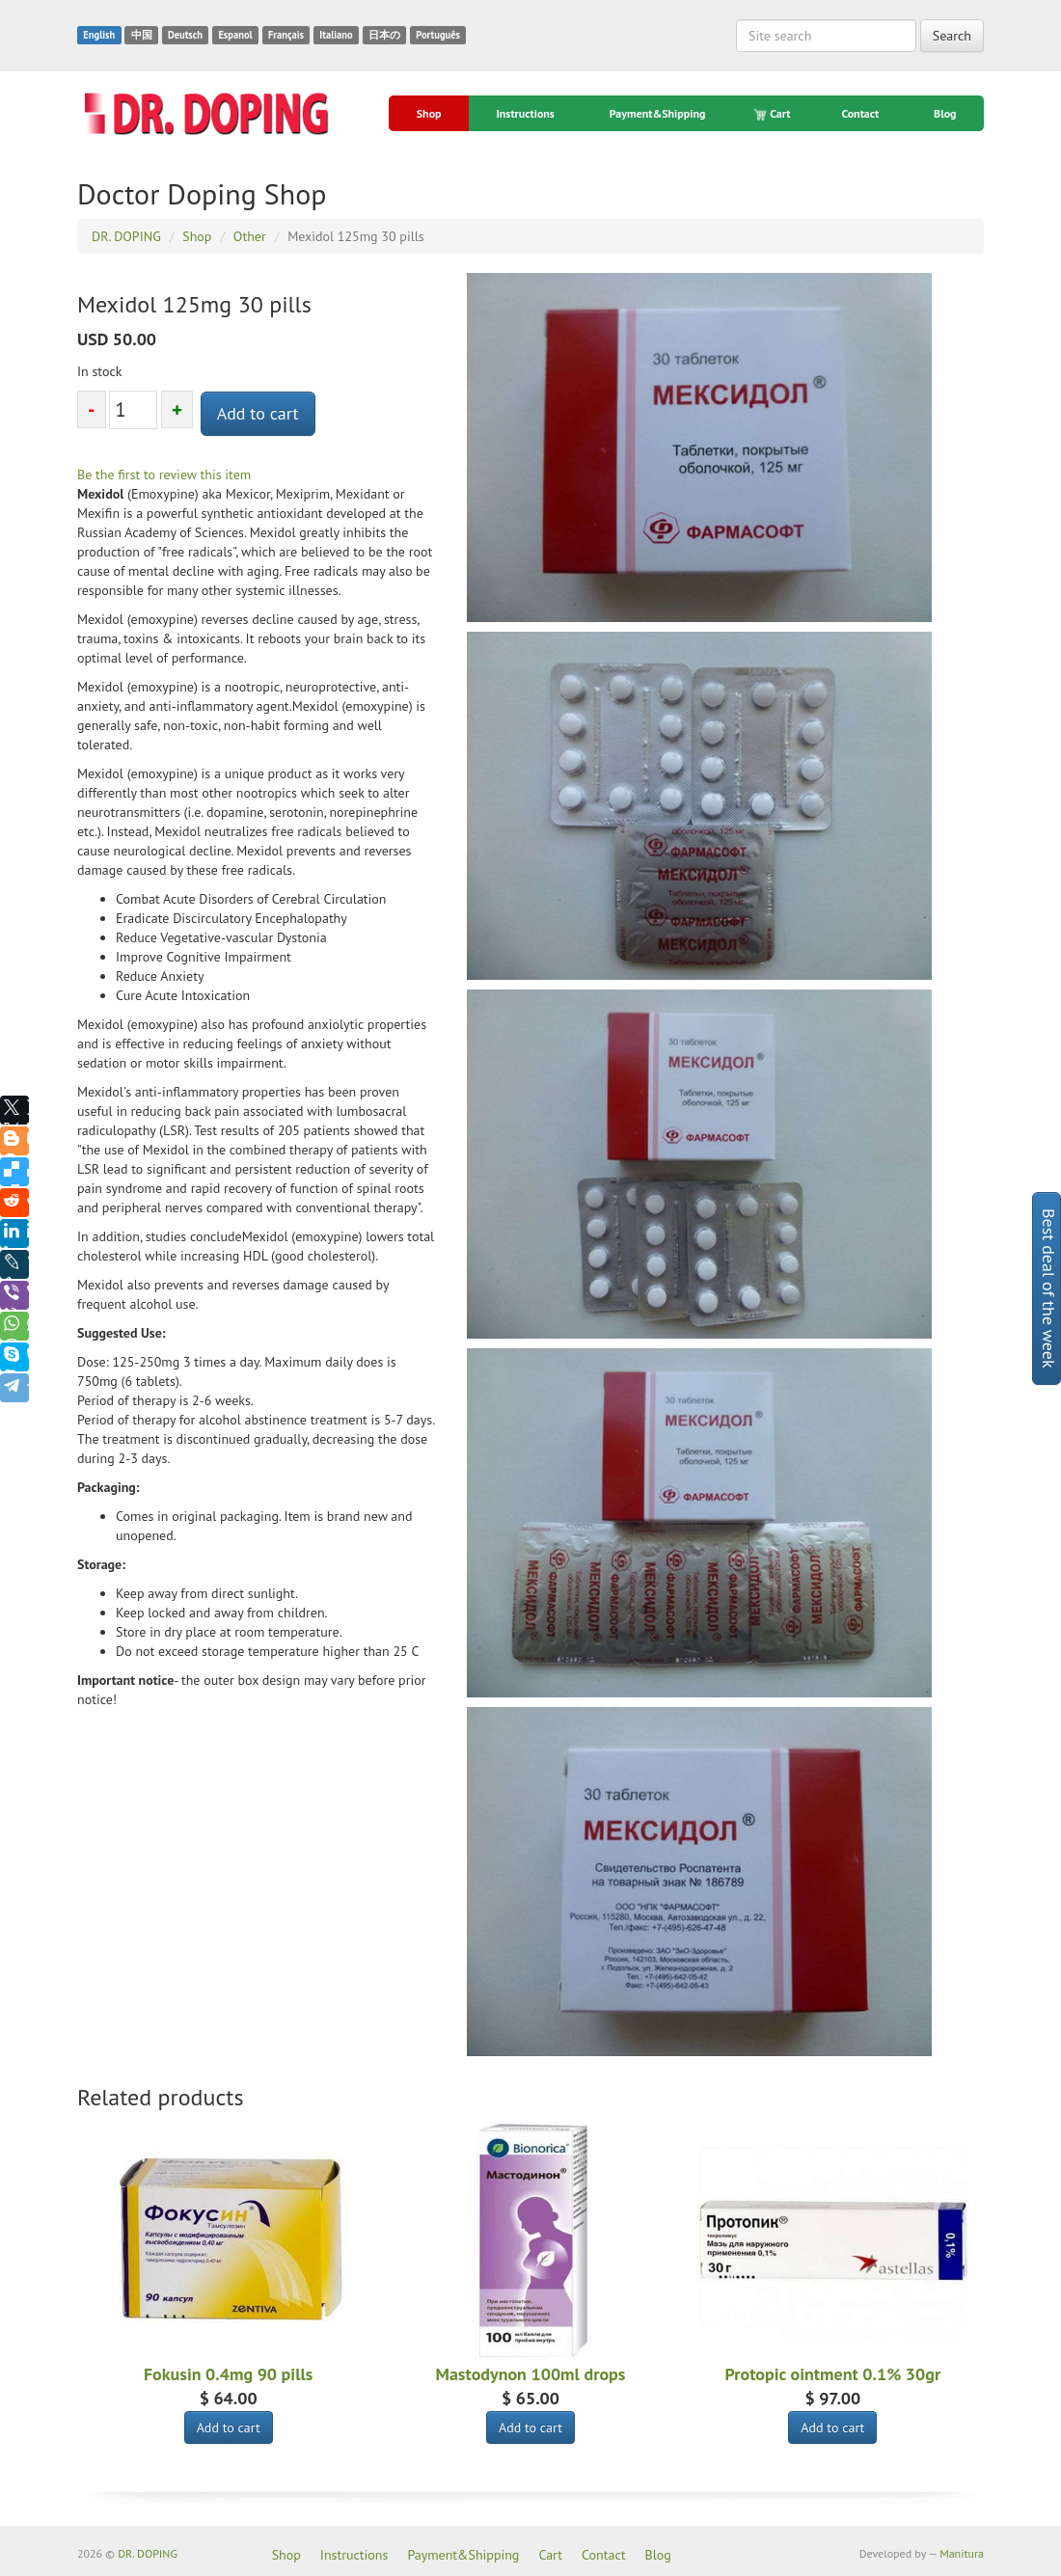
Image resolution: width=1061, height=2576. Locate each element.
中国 (141, 34)
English (99, 34)
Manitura (961, 2553)
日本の (384, 34)
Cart (773, 114)
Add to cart (258, 413)
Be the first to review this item (164, 474)
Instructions (525, 113)
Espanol (235, 34)
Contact (860, 113)
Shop (429, 113)
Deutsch (185, 34)
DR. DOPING (147, 2553)
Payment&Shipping (658, 113)
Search (952, 35)
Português (438, 34)
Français (286, 34)
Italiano (335, 34)
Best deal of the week (1049, 1288)
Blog (945, 113)
